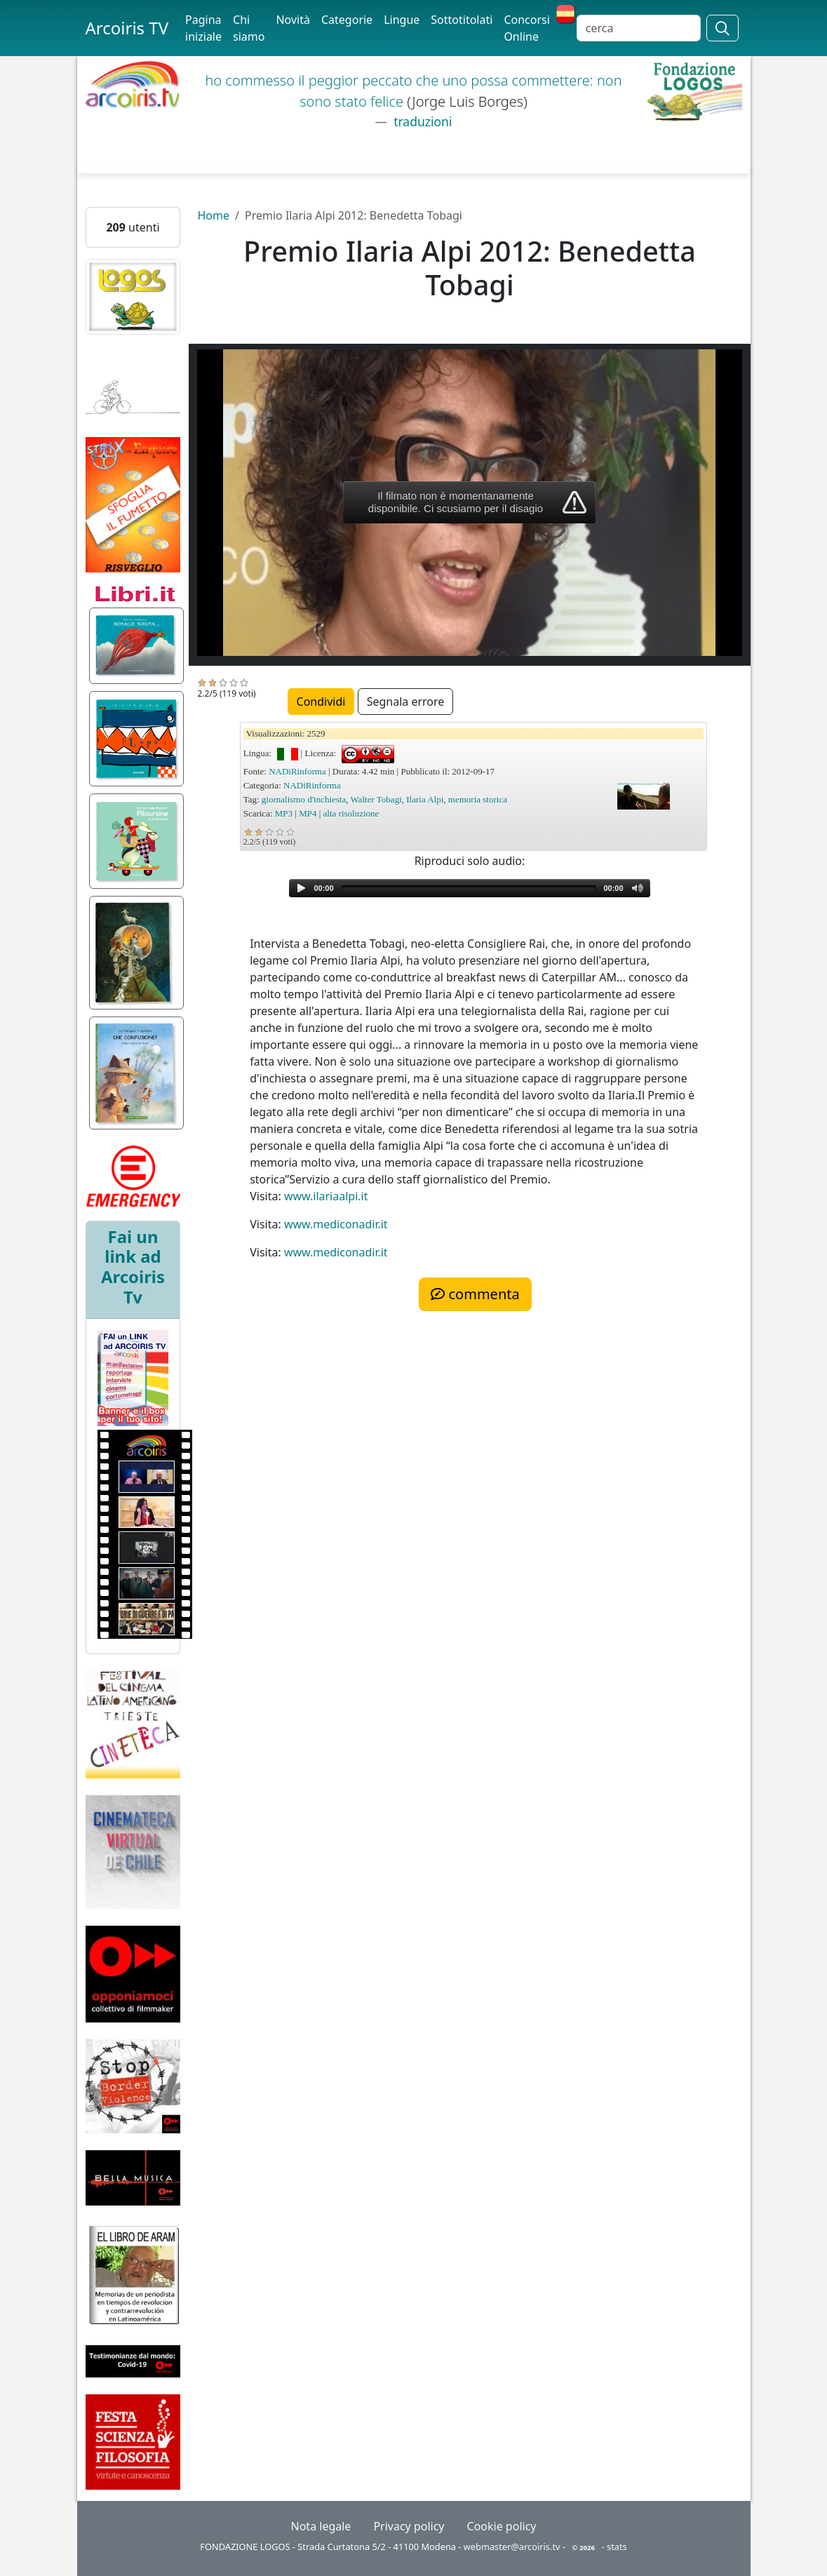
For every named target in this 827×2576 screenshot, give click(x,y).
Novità (293, 19)
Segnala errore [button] (406, 701)
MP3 (284, 813)
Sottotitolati (461, 19)
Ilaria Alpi (424, 799)
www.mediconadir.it (336, 1224)
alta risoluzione (351, 813)
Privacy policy (408, 2526)
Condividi (321, 701)
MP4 (307, 813)
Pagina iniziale (203, 28)
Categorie (346, 19)
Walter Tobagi (376, 799)
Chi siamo (248, 28)
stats (617, 2546)
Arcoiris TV (127, 27)
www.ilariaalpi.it (326, 1196)
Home (213, 215)
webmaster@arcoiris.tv (512, 2546)
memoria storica (477, 799)
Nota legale (321, 2526)
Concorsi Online (526, 28)
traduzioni (421, 121)
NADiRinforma (297, 771)
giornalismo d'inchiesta (304, 799)
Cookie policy (502, 2526)
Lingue (401, 19)
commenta (475, 1293)
